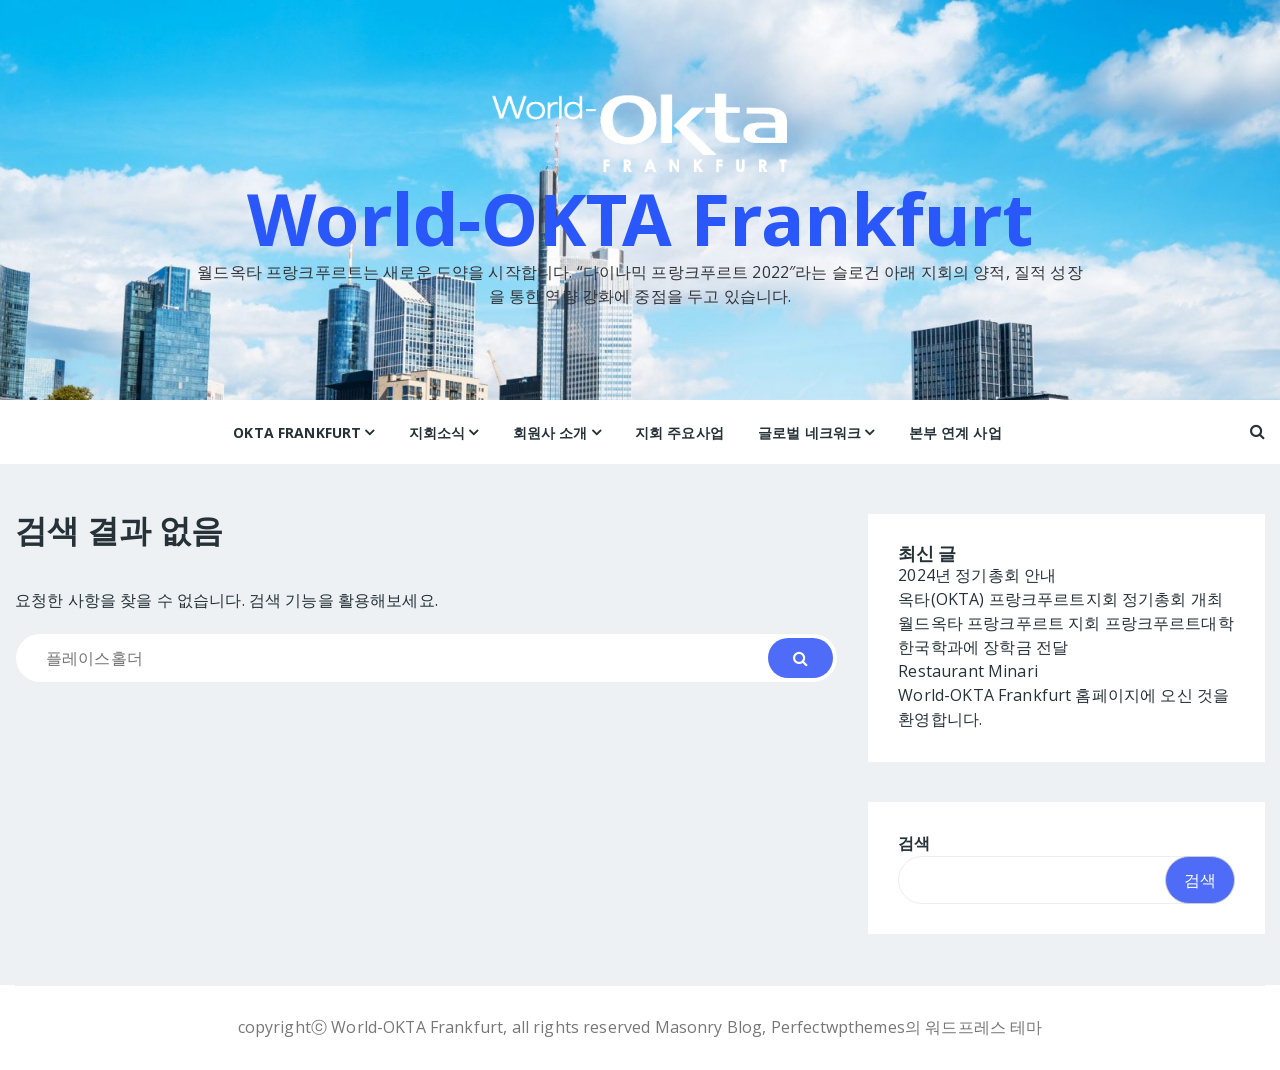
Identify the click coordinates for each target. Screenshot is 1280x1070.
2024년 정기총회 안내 (977, 576)
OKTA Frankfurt (297, 432)
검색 (914, 844)
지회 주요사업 (679, 432)
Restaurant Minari (968, 672)
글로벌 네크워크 (809, 432)
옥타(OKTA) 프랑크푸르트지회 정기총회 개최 (1060, 600)
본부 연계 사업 (955, 432)
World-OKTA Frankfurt (640, 218)
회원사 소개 (550, 432)
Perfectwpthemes (838, 1028)
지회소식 (437, 432)
